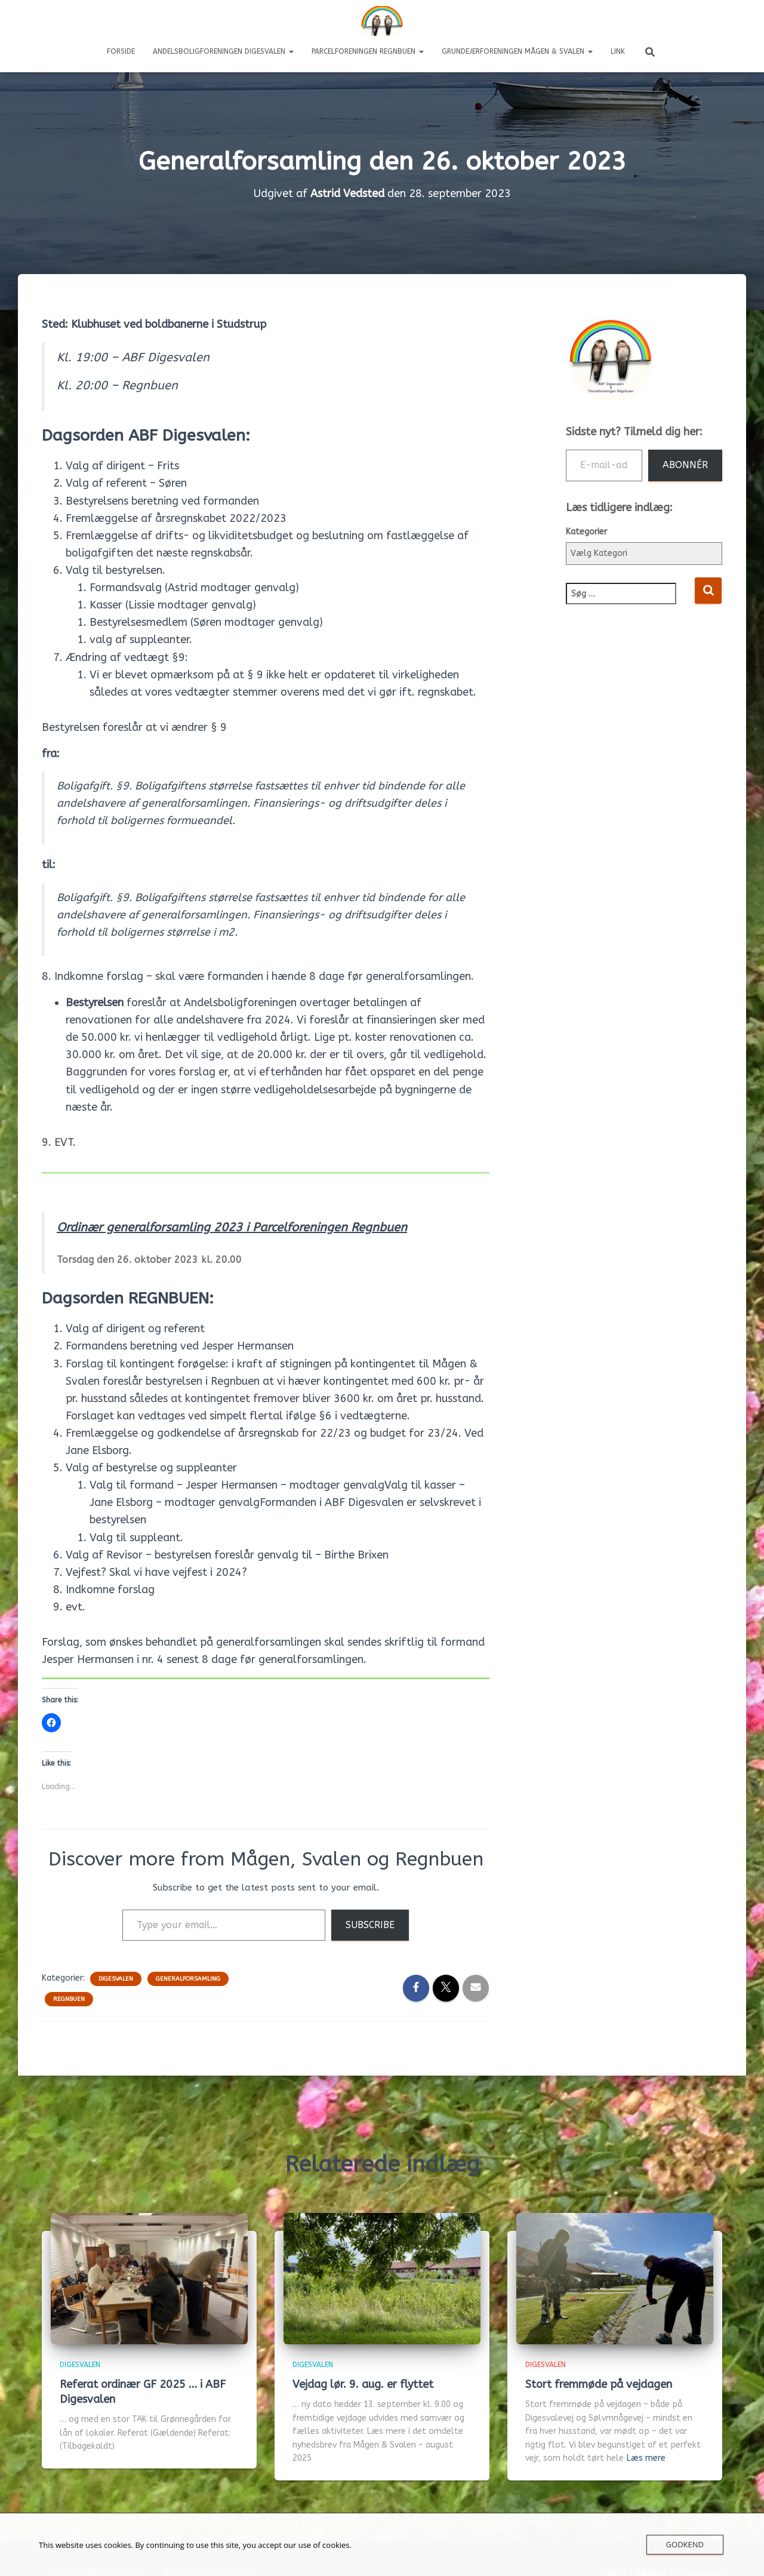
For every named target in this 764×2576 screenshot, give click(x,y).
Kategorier (586, 532)
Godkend (685, 2544)
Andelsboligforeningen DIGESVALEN (223, 51)
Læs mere (646, 2458)
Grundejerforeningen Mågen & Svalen (517, 51)
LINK (618, 51)
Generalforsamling (188, 1978)
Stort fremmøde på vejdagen (598, 2384)
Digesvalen (115, 1978)
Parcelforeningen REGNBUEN (368, 51)
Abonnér (685, 465)
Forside (121, 51)
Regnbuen (69, 1999)
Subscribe (370, 1925)
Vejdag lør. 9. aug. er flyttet (362, 2384)
